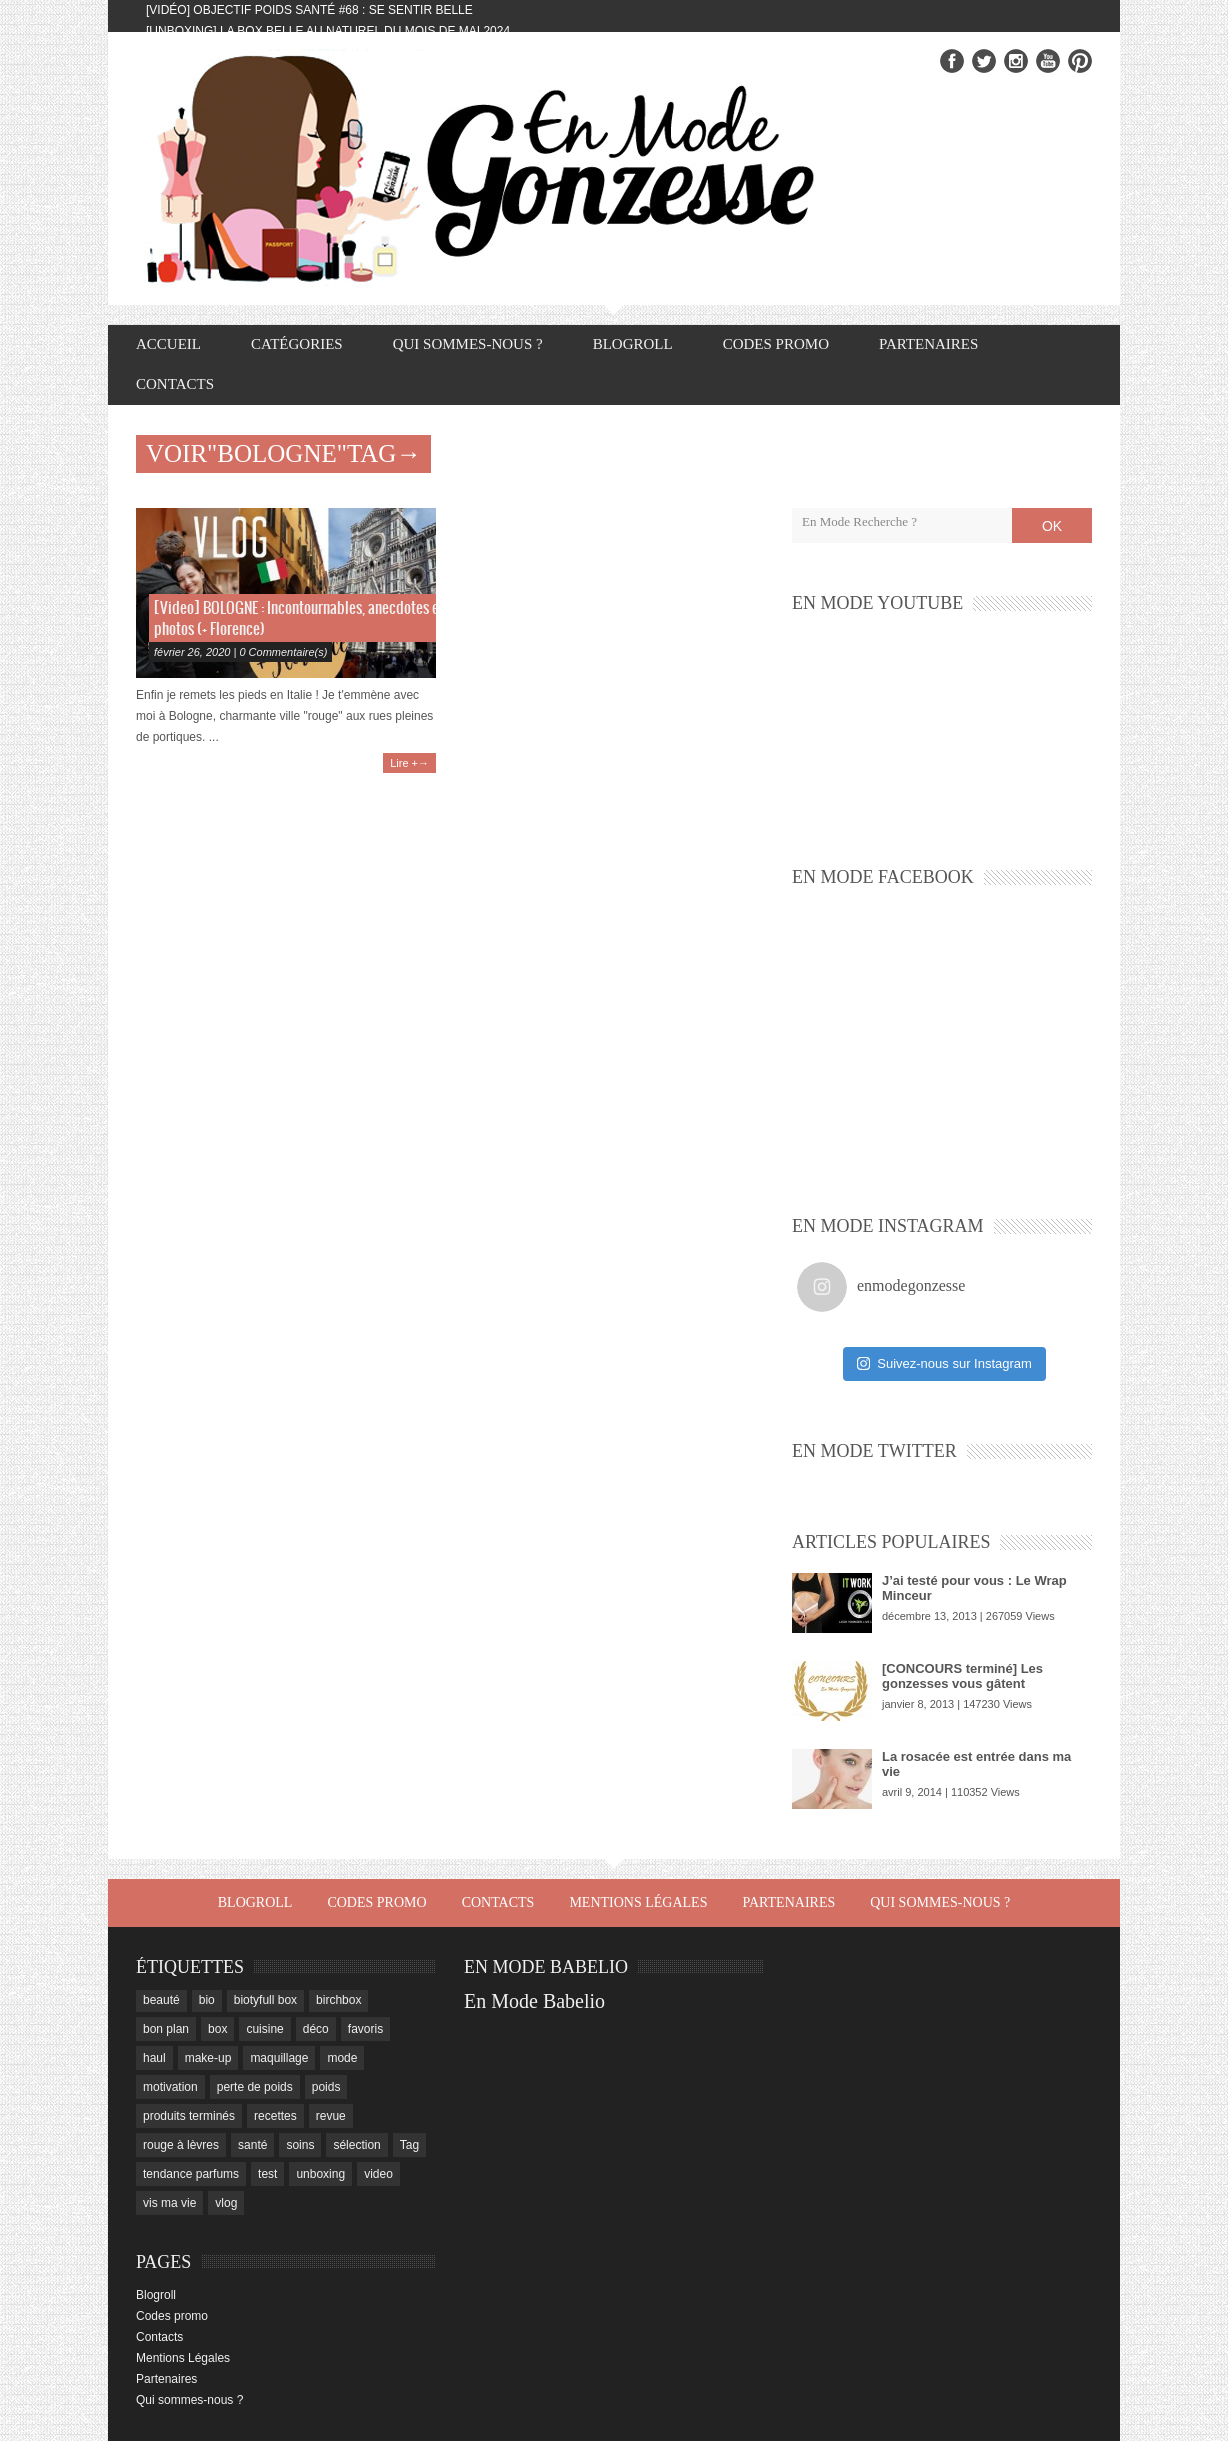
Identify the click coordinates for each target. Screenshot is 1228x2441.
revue (331, 2116)
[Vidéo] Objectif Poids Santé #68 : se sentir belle (309, 10)
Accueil (168, 344)
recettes (275, 2116)
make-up (208, 2058)
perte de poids (255, 2087)
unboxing (320, 2174)
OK (1052, 526)
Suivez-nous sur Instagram (944, 1363)
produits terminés (189, 2116)
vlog (226, 2203)
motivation (170, 2087)
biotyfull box (265, 2000)
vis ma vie (169, 2203)
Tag (409, 2145)
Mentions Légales (638, 1902)
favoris (365, 2029)
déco (316, 2029)
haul (154, 2058)
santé (252, 2145)
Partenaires (928, 344)
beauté (161, 2000)
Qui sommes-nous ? (468, 344)
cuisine (264, 2029)
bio (207, 2000)
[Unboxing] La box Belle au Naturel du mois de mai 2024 (328, 31)
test (267, 2174)
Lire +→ (409, 763)
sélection (356, 2145)
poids (326, 2087)
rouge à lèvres (181, 2145)
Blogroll (633, 344)
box (217, 2029)
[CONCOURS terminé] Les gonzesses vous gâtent (962, 1676)
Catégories (297, 344)
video (378, 2174)
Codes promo (776, 344)
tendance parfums (191, 2174)
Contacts (175, 384)
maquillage (279, 2058)
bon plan (166, 2029)
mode (342, 2058)
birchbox (338, 2000)
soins (300, 2145)
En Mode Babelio (534, 2001)
